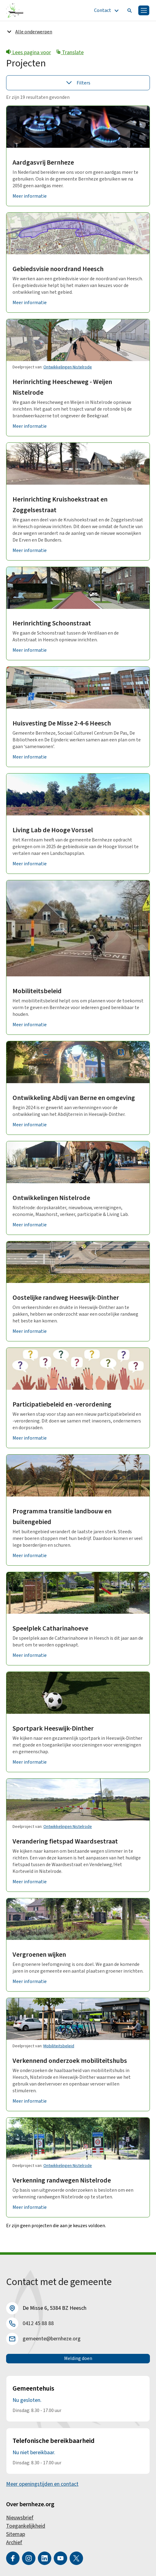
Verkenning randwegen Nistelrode (62, 2180)
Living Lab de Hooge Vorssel (53, 830)
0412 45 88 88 (38, 2323)
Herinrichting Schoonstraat (52, 623)
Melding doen (78, 2358)
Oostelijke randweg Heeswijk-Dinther (66, 1298)
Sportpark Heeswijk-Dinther (53, 1728)
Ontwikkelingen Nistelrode (67, 367)
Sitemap (15, 2534)
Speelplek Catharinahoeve (50, 1628)
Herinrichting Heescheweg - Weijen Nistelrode (62, 387)
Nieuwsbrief (20, 2518)
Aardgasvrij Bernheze (43, 162)
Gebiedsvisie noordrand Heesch (58, 269)
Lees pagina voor (28, 52)
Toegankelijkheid (25, 2526)
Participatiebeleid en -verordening (62, 1404)
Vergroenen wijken (39, 1954)
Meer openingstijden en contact (42, 2484)
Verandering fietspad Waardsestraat (65, 1841)
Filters (78, 82)
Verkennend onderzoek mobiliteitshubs (70, 2061)
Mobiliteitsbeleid (37, 991)
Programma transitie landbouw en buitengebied (62, 1516)
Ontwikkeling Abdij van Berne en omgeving (74, 1098)
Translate (70, 52)
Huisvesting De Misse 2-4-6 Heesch (62, 723)
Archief (14, 2542)
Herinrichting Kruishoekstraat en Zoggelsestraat (60, 504)
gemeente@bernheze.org (52, 2339)
